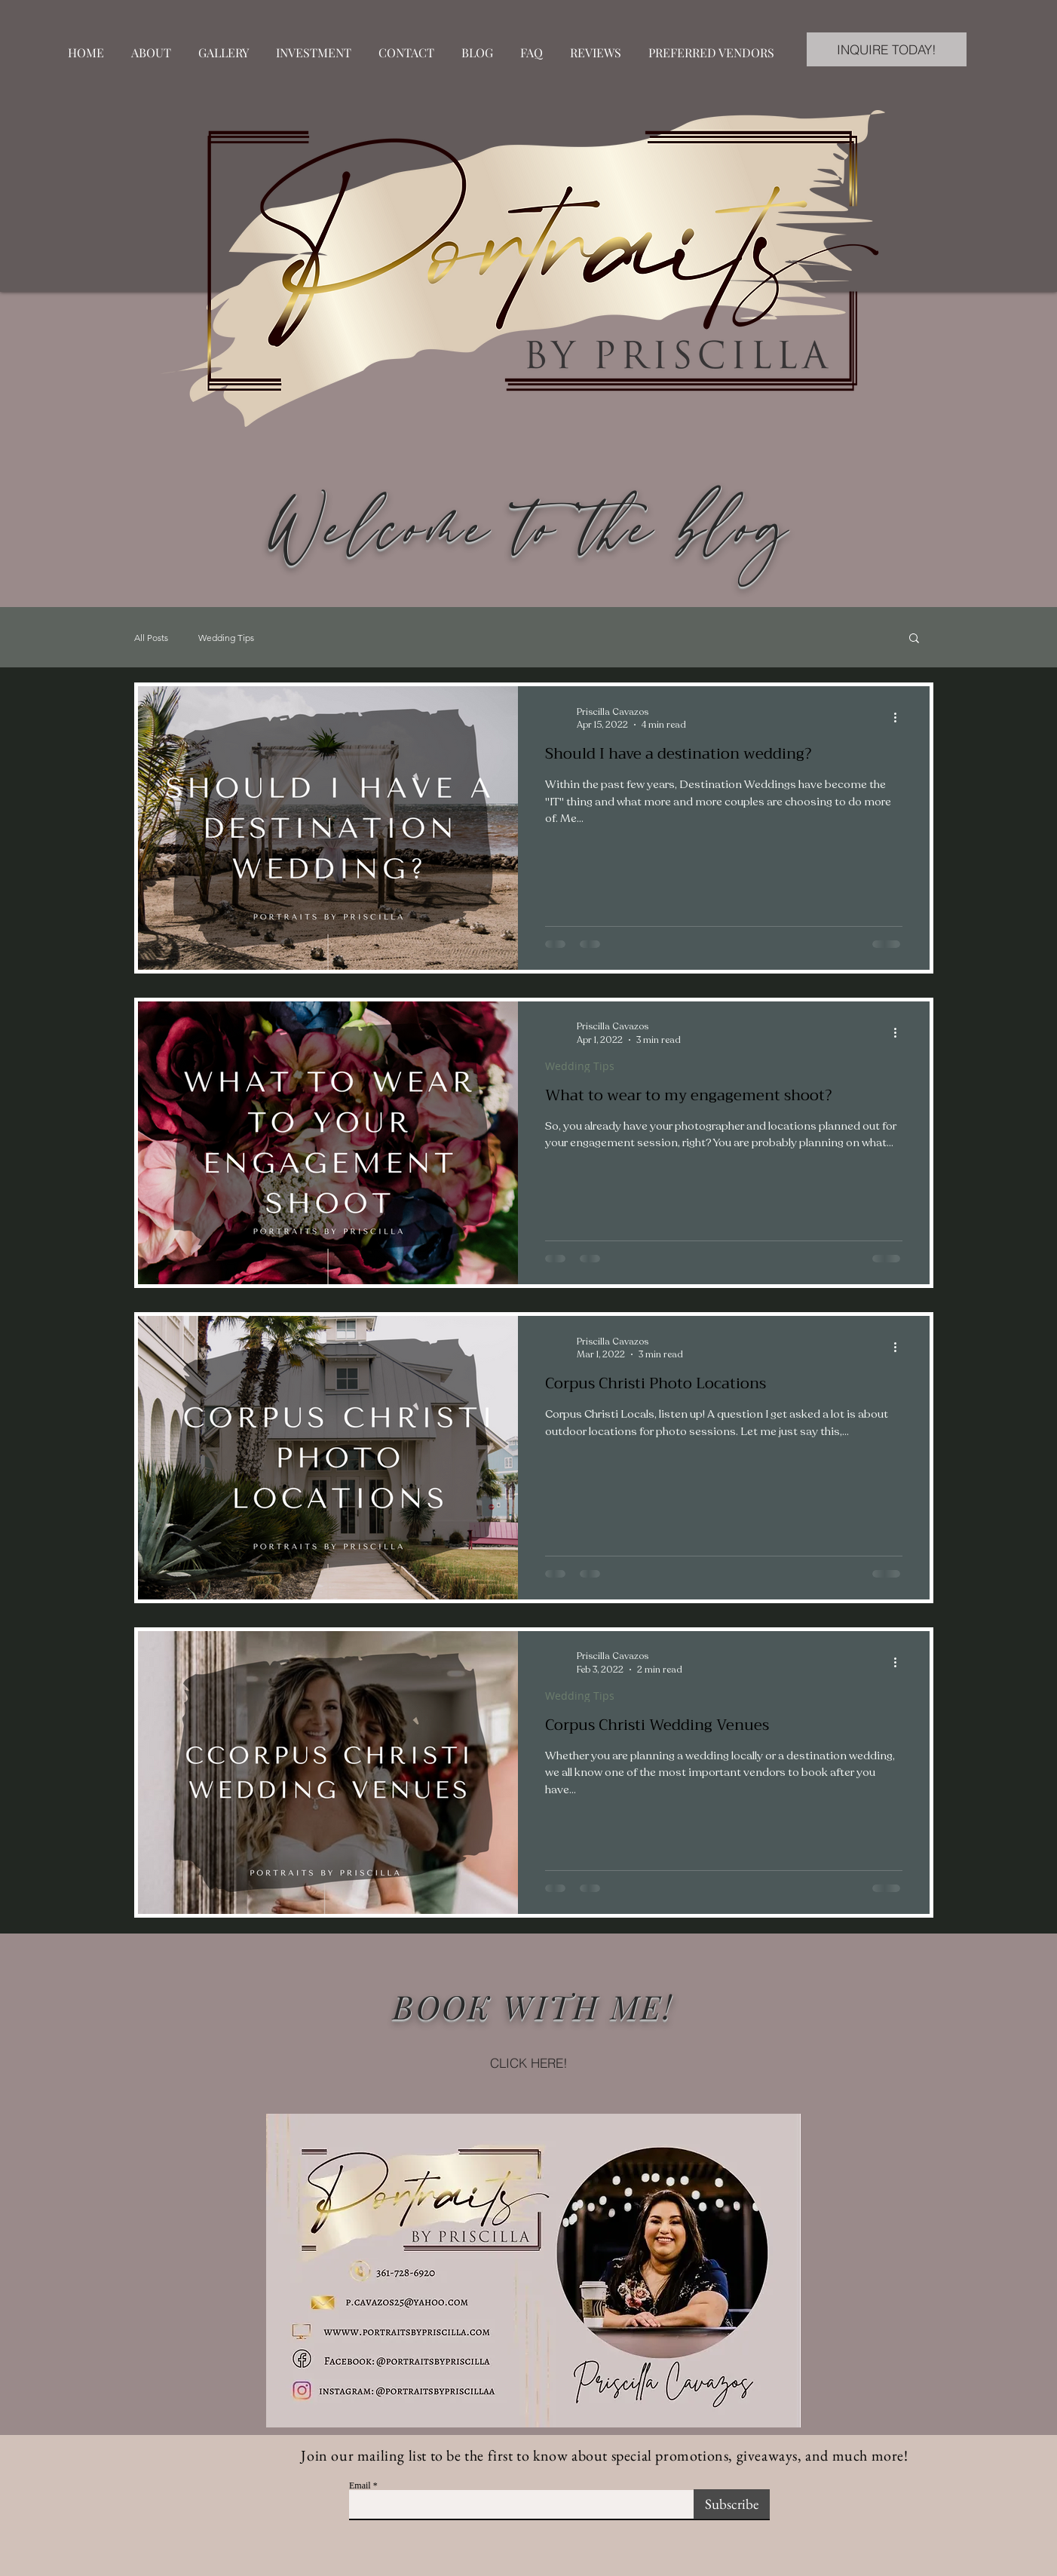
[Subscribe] (732, 2504)
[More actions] (900, 718)
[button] (914, 639)
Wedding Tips (226, 637)
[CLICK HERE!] (528, 2062)
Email (360, 2485)
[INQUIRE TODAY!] (887, 49)
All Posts (151, 637)
